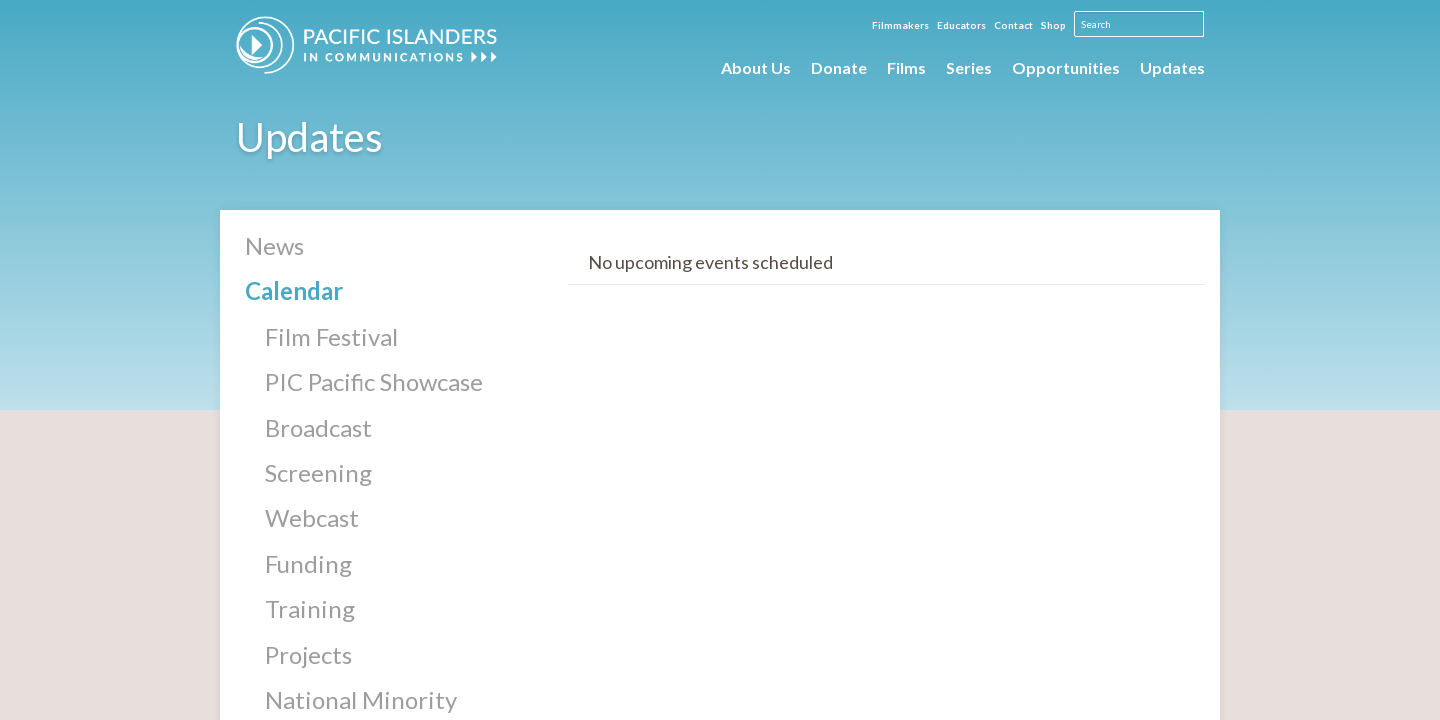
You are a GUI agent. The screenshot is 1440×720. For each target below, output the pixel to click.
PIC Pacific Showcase (374, 381)
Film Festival (331, 336)
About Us (756, 67)
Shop (1053, 25)
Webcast (312, 517)
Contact (1013, 25)
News (274, 245)
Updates (1172, 67)
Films (906, 67)
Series (969, 67)
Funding (308, 563)
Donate (839, 67)
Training (310, 608)
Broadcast (318, 427)
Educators (961, 25)
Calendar (294, 290)
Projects (308, 654)
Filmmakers (900, 25)
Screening (318, 472)
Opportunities (1066, 67)
